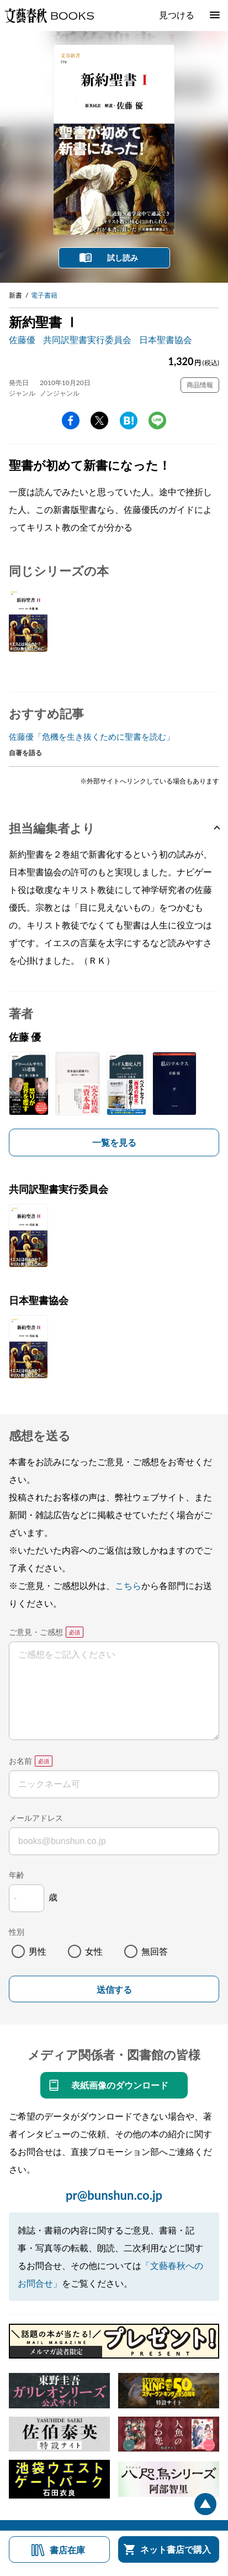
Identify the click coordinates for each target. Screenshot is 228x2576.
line (157, 420)
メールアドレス (36, 1817)
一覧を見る (114, 1142)
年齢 (16, 1874)
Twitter (99, 420)
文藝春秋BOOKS (49, 15)
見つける (176, 14)
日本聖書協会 (165, 339)
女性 (94, 1951)
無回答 (154, 1951)
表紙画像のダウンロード (119, 2085)
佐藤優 (22, 339)
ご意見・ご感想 (36, 1632)
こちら (128, 1585)
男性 (37, 1951)
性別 (16, 1931)
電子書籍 (44, 295)
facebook (70, 420)
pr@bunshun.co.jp (114, 2195)
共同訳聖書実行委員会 (87, 339)
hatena (128, 420)
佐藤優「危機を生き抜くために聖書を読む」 (91, 736)
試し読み (122, 257)
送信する (114, 1990)
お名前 (20, 1760)
